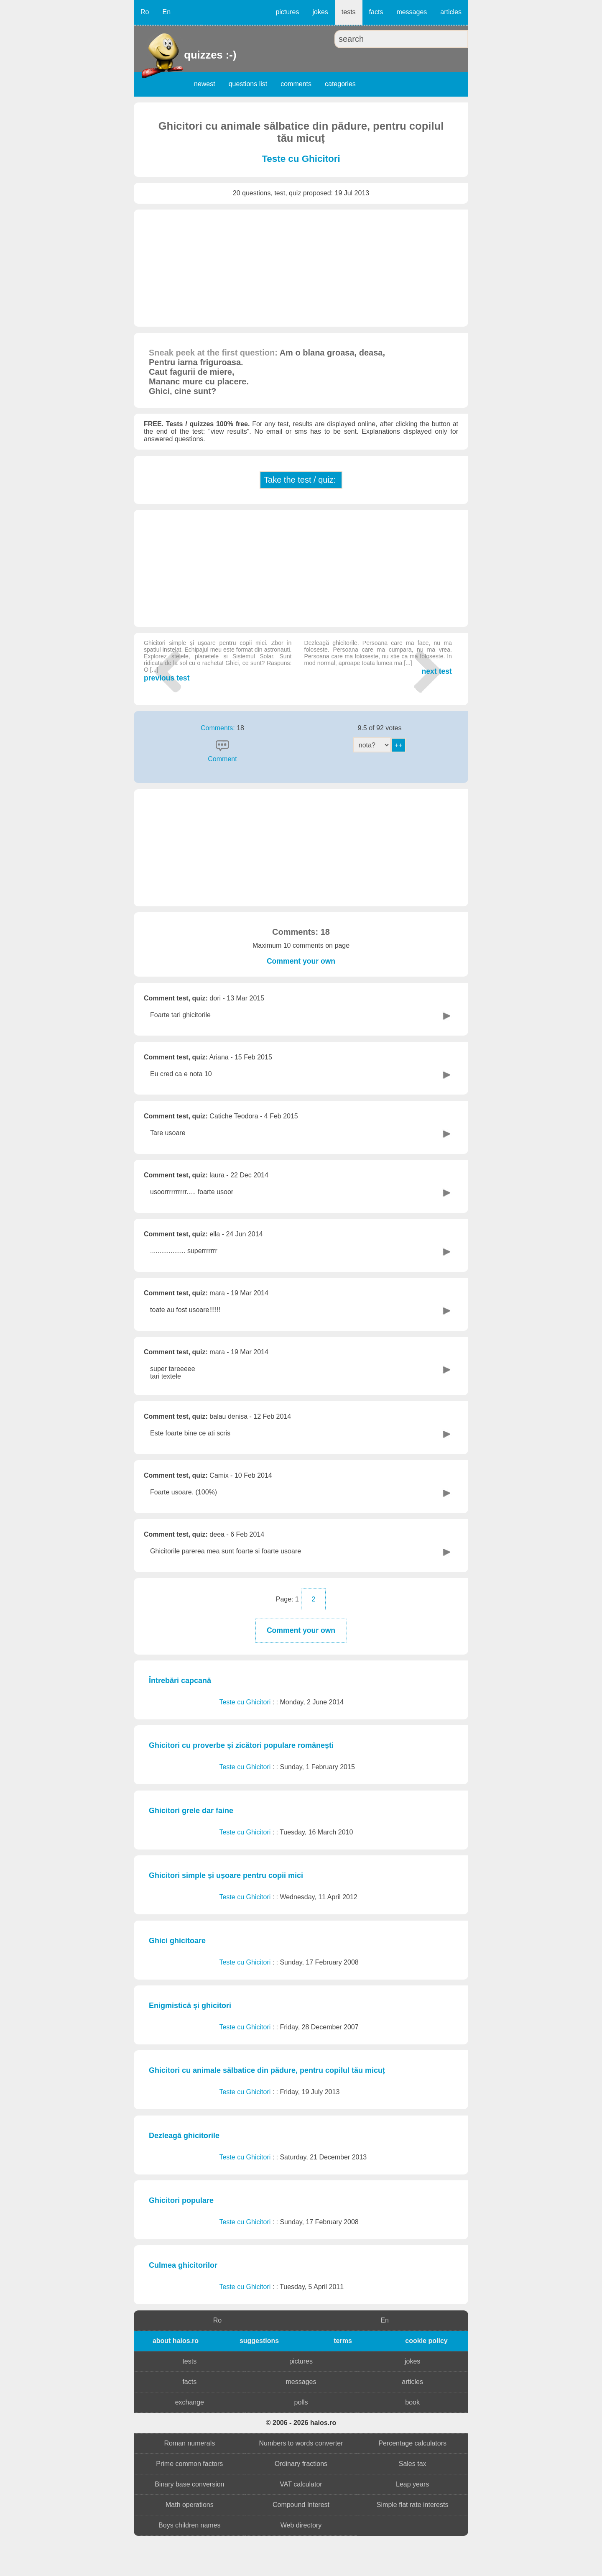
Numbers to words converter (301, 2443)
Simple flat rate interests (413, 2504)
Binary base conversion (189, 2484)
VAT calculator (301, 2484)
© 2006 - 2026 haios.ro (301, 2422)
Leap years (412, 2484)
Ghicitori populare (181, 2200)
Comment (222, 758)
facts (376, 11)
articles (451, 11)
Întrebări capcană (180, 1680)
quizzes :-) (185, 55)
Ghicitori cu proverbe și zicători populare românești (241, 1745)
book (412, 2402)
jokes (320, 11)
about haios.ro (176, 2340)
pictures (287, 11)
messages (411, 11)
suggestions (259, 2340)
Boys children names (189, 2525)
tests (349, 11)
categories (340, 83)
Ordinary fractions (301, 2463)
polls (301, 2402)
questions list (248, 83)
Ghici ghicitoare (177, 1940)
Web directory (301, 2525)
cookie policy (426, 2340)
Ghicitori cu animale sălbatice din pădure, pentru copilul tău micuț (267, 2070)
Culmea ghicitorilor (183, 2265)
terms (343, 2340)
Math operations (190, 2504)
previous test (217, 661)
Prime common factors (189, 2463)
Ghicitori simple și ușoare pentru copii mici (226, 1875)
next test (378, 657)
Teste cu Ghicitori (301, 158)
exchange (189, 2402)
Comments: (219, 728)
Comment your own (301, 961)
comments (296, 83)
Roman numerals (189, 2443)
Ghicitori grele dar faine (191, 1810)
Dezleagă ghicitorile (184, 2135)
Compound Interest (301, 2504)
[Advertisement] (301, 268)
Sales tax (412, 2463)
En (166, 11)
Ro (144, 11)
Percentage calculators (412, 2443)
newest (204, 83)
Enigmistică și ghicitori (190, 2005)
